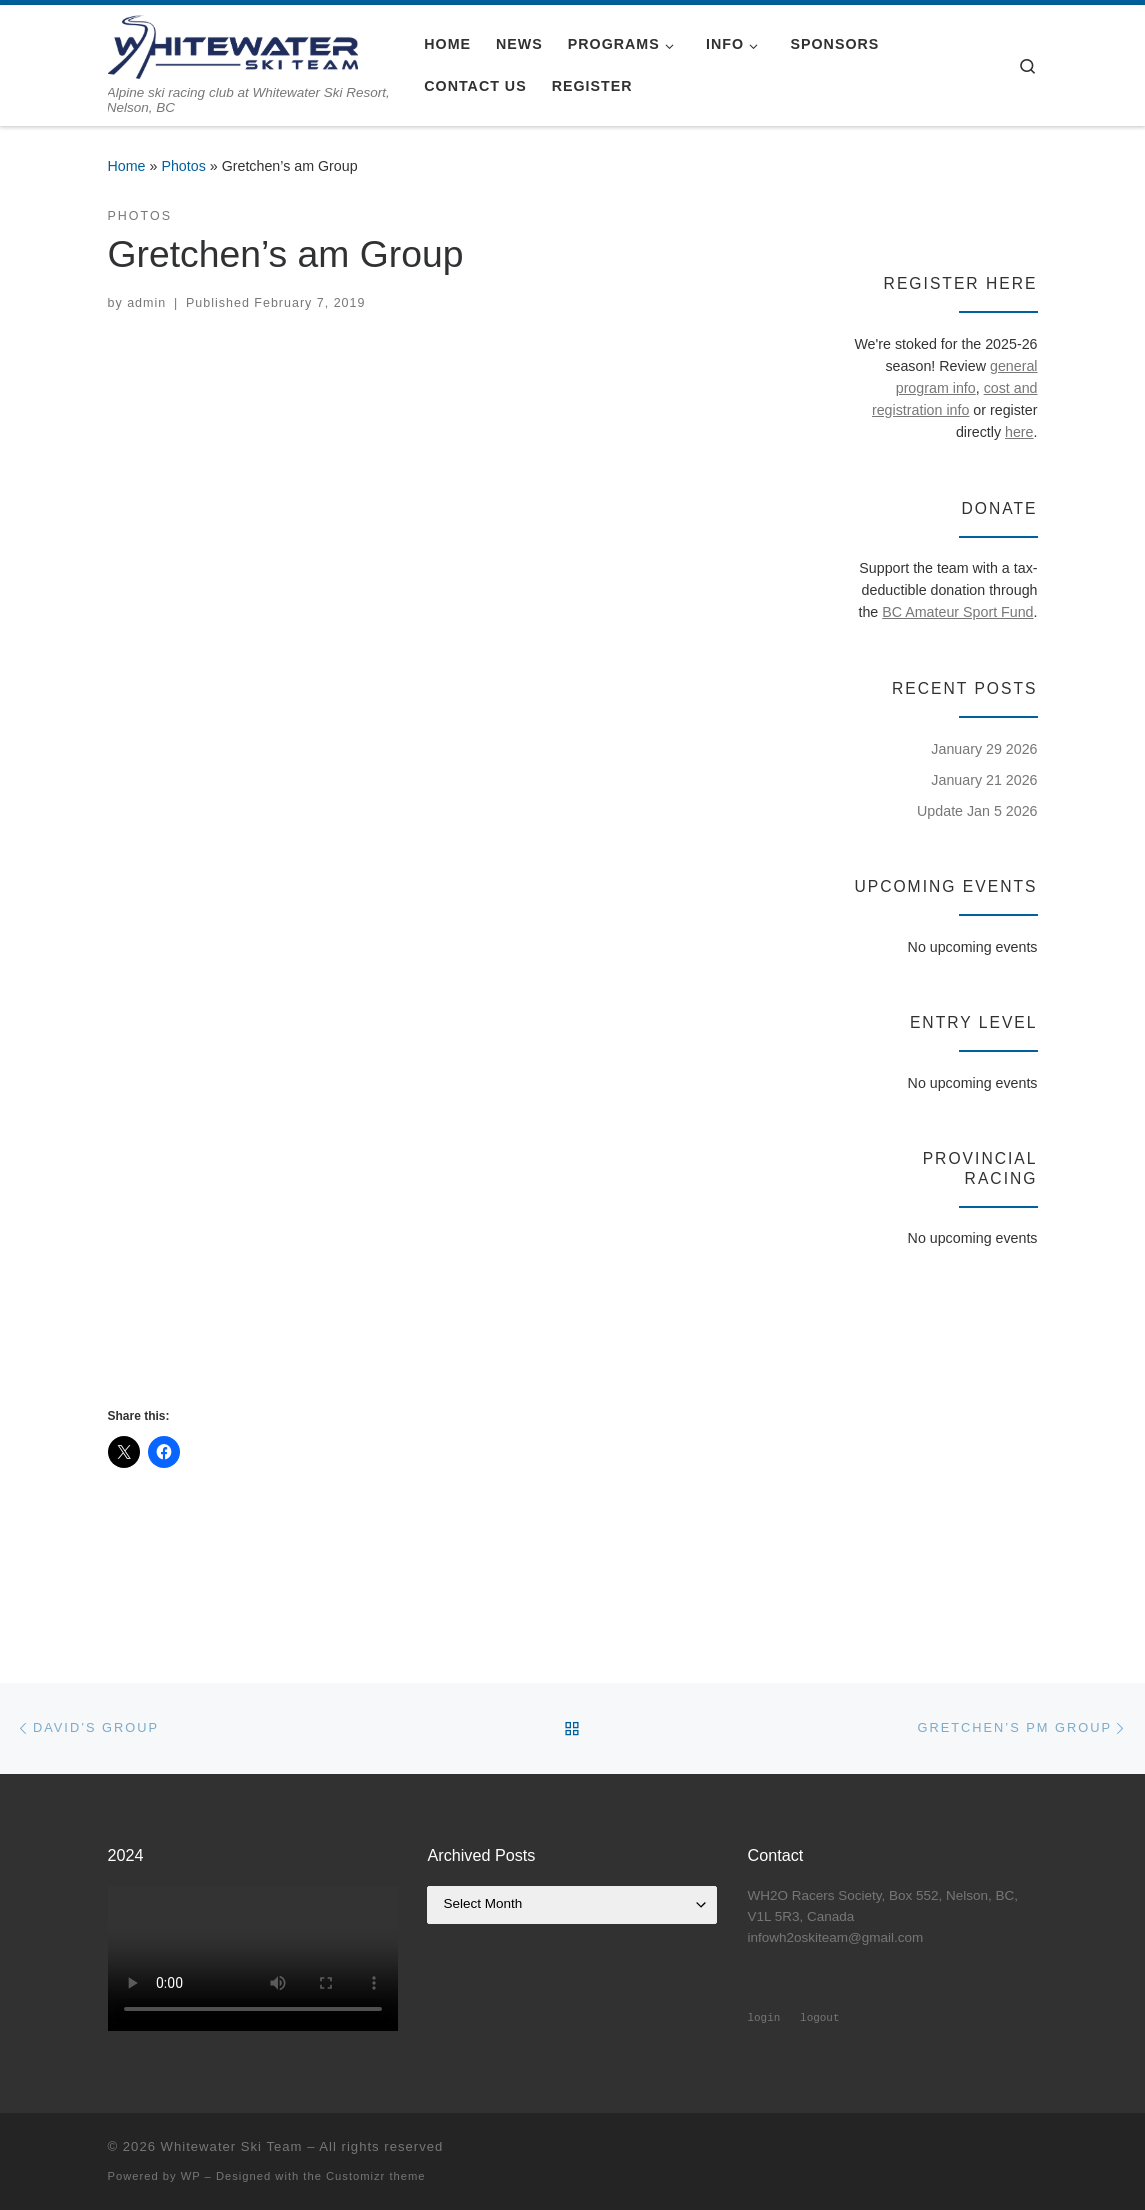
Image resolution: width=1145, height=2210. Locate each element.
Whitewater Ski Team (232, 2146)
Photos (183, 166)
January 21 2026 (984, 780)
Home (127, 166)
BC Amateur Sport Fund (957, 612)
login (763, 2018)
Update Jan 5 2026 (977, 811)
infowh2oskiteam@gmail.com (835, 1937)
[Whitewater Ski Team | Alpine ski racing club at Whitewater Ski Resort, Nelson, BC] (233, 44)
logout (819, 2018)
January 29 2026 (984, 749)
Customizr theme (376, 2176)
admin (146, 303)
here (1019, 432)
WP (191, 2176)
